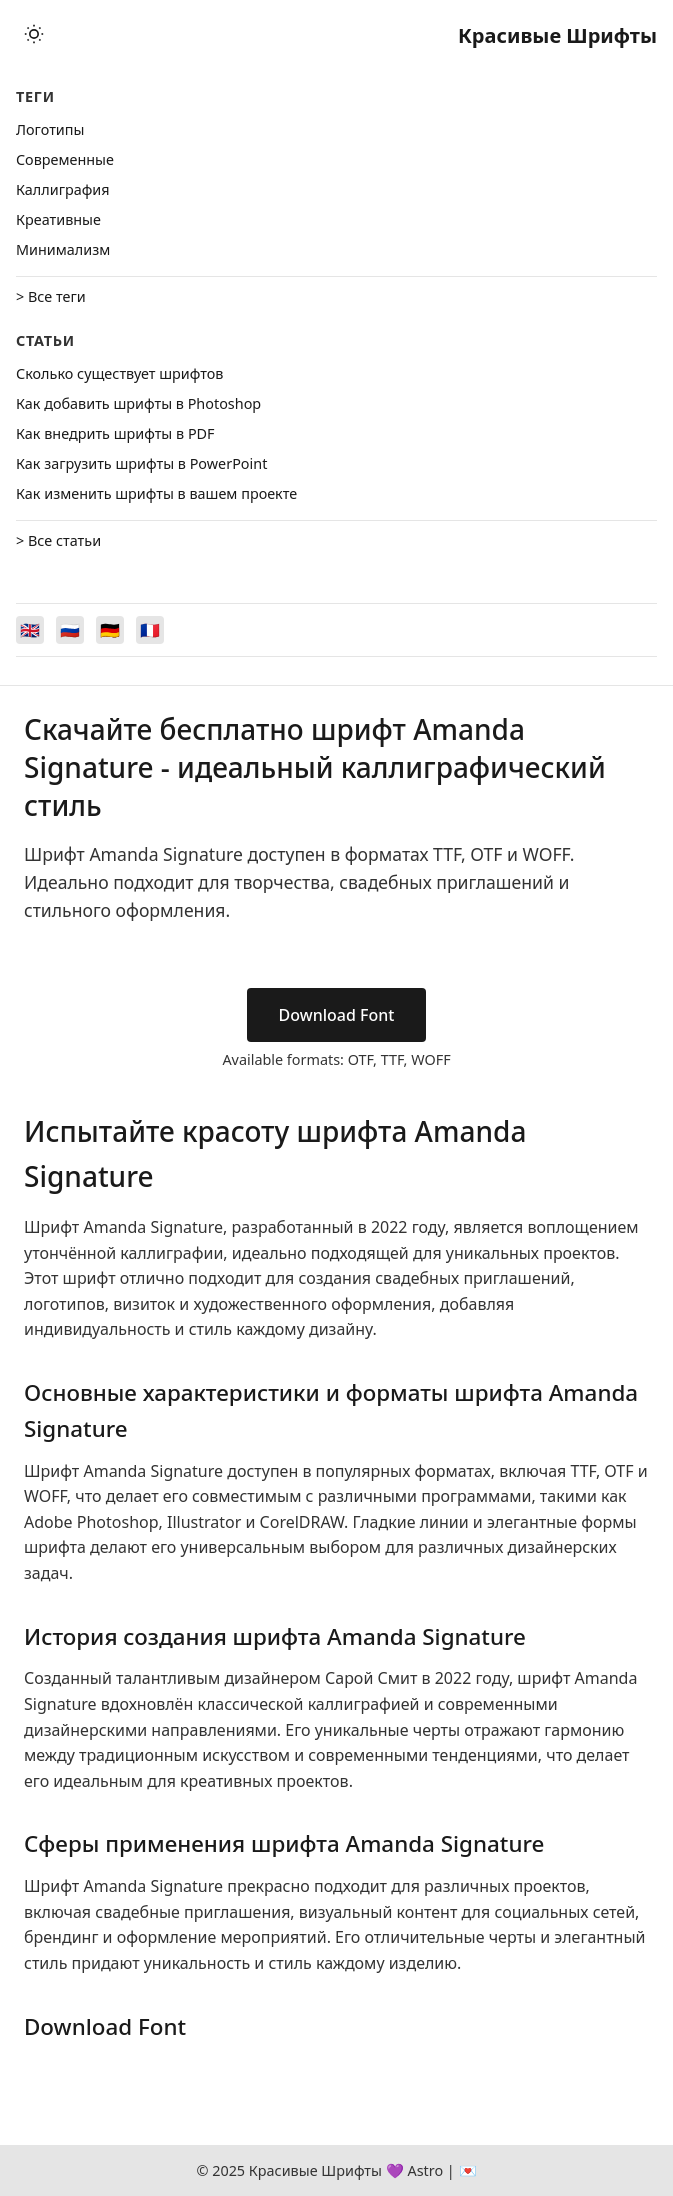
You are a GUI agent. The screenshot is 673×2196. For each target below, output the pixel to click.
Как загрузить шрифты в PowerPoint (141, 463)
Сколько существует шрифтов (119, 373)
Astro (425, 2170)
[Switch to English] (30, 630)
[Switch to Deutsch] (110, 630)
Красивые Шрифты (557, 35)
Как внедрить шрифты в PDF (115, 433)
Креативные (58, 219)
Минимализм (63, 249)
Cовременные (65, 159)
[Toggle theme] (34, 35)
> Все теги (51, 296)
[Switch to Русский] (70, 630)
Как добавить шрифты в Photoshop (138, 403)
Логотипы (50, 129)
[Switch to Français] (150, 630)
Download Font (337, 1015)
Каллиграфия (63, 189)
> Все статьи (58, 540)
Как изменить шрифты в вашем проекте (156, 493)
